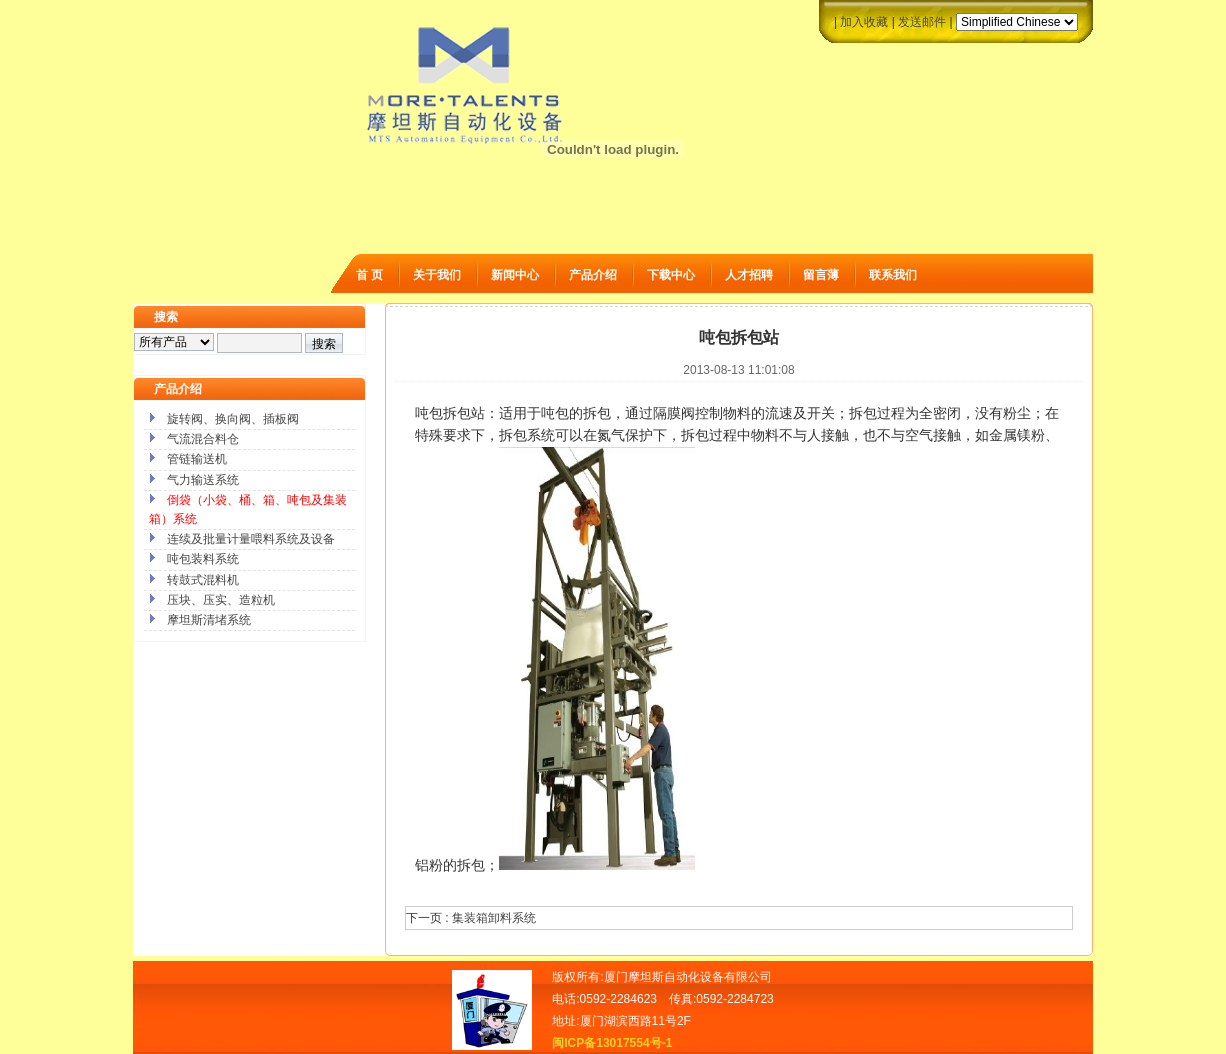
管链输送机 (197, 459)
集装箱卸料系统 (494, 918)
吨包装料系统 (203, 559)
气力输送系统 (203, 480)
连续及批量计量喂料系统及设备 (251, 539)
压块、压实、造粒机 (221, 600)
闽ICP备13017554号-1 (612, 1043)
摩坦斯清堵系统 (209, 620)
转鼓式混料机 (203, 580)
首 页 (369, 275)
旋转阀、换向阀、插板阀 (233, 419)
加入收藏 (864, 22)
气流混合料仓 (203, 439)
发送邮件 (922, 22)
